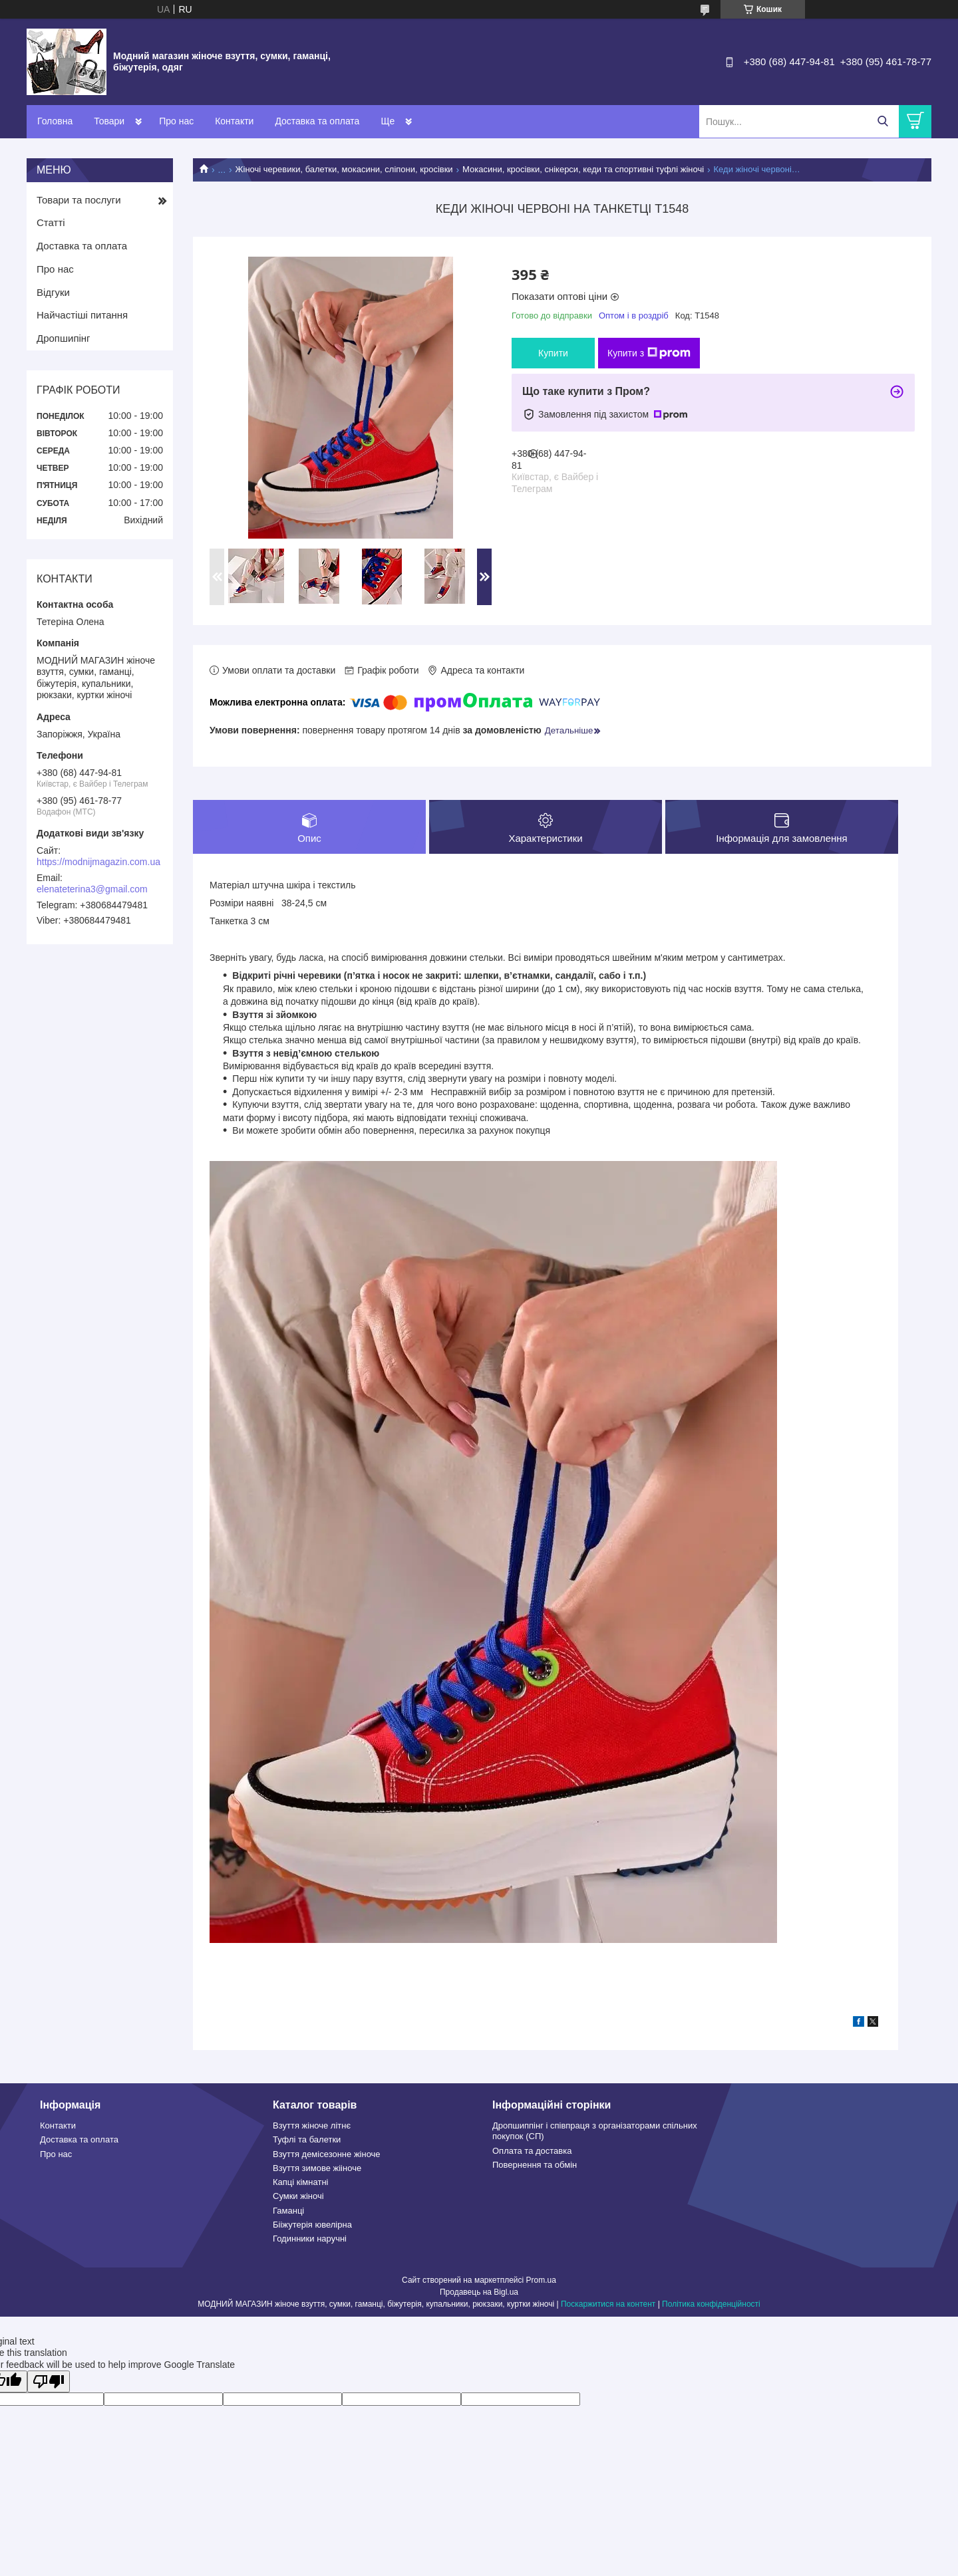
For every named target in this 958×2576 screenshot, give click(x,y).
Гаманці (288, 2211)
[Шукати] (882, 121)
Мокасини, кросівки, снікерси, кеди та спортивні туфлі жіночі (583, 169)
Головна (55, 121)
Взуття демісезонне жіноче (327, 2154)
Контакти (234, 121)
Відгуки (53, 292)
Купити (553, 353)
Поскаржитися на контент (608, 2304)
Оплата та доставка (531, 2151)
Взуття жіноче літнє (312, 2126)
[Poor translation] (48, 2382)
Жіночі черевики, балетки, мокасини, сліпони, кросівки (344, 169)
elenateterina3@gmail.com (92, 889)
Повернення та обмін (534, 2165)
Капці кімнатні (300, 2183)
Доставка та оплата (317, 121)
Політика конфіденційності (711, 2304)
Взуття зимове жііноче (317, 2168)
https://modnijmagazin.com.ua (98, 861)
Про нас (176, 121)
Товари (109, 121)
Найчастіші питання (82, 315)
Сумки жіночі (298, 2197)
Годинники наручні (310, 2239)
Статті (51, 222)
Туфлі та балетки (307, 2140)
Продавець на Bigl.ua (479, 2292)
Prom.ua (541, 2280)
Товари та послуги (79, 199)
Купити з (649, 353)
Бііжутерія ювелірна (312, 2225)
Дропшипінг (63, 338)
